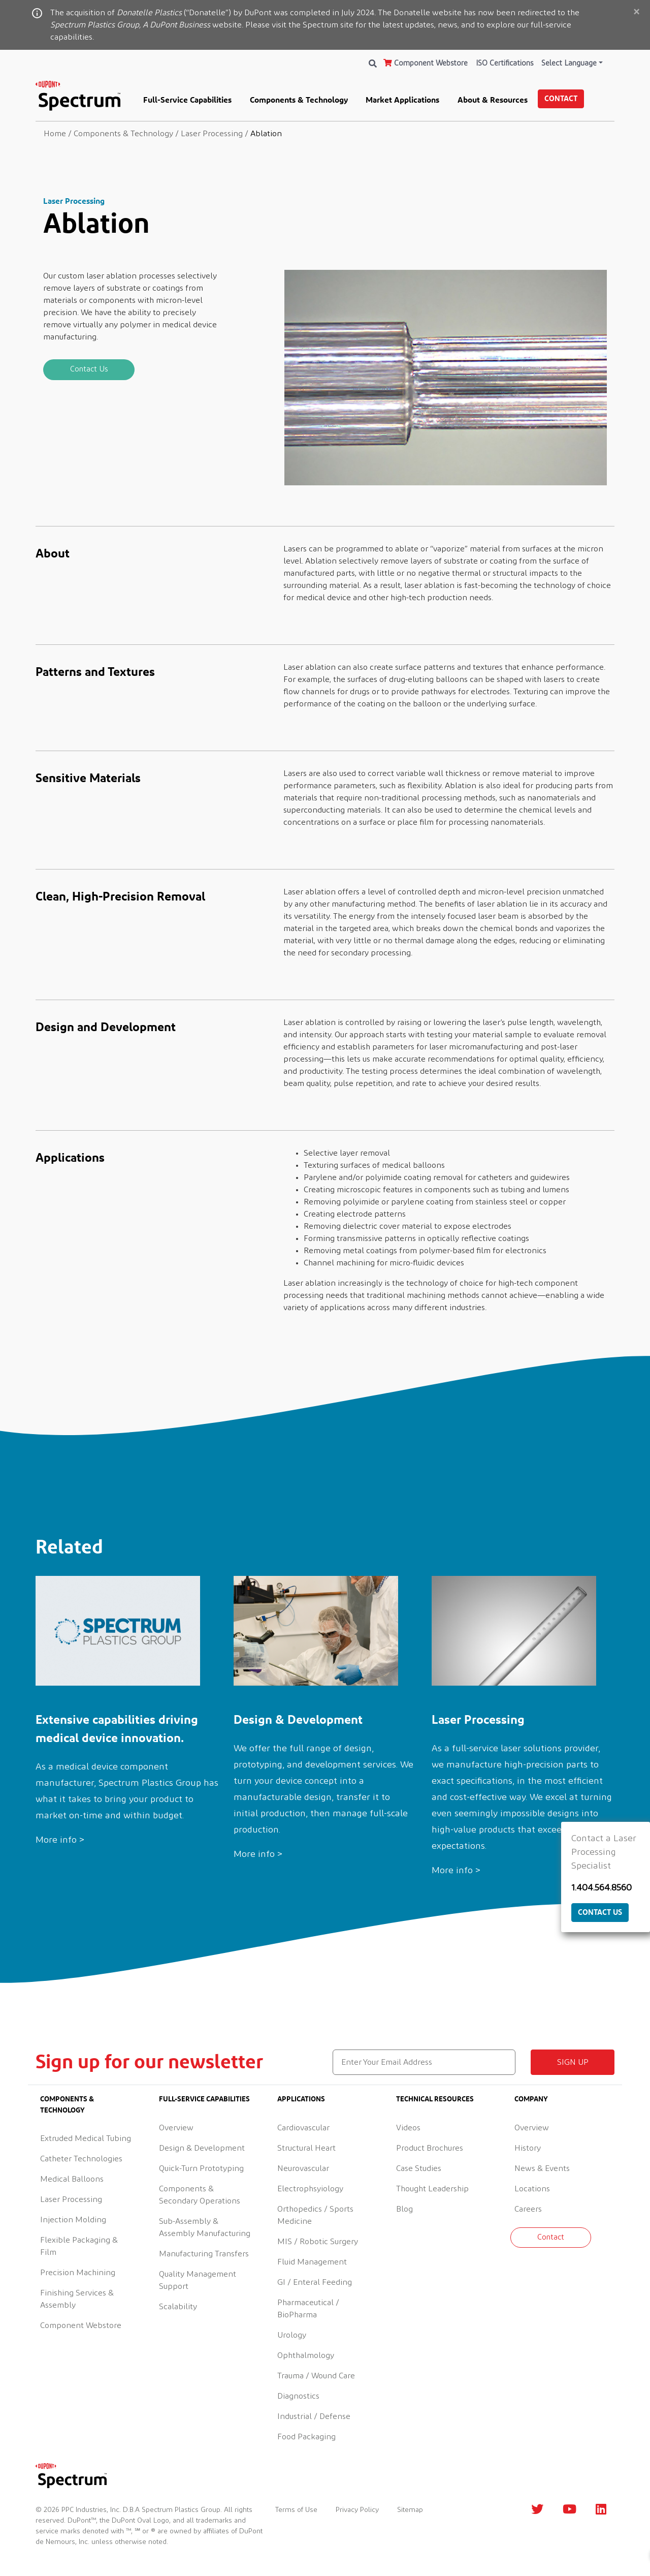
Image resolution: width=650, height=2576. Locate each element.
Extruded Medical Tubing (85, 2138)
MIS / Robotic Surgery (317, 2242)
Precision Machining (77, 2273)
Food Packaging (306, 2437)
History (527, 2148)
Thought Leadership (432, 2189)
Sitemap (410, 2509)
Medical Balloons (72, 2179)
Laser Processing (71, 2199)
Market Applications (402, 100)
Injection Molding (73, 2220)
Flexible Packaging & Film (79, 2246)
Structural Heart (306, 2148)
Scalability (178, 2307)
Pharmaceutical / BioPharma (308, 2309)
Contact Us (89, 369)
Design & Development (202, 2148)
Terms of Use (296, 2509)
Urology (291, 2335)
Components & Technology (299, 100)
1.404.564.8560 (601, 1887)
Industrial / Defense (313, 2416)
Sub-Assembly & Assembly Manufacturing (204, 2227)
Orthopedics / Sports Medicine (315, 2215)
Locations (532, 2189)
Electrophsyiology (310, 2189)
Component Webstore (425, 63)
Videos (408, 2128)
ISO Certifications (504, 63)
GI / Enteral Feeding (314, 2282)
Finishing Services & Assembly (77, 2299)
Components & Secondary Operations (199, 2195)
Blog (404, 2209)
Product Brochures (429, 2148)
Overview (176, 2128)
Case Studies (418, 2168)
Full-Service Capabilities (187, 100)
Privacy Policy (357, 2509)
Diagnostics (298, 2396)
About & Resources (493, 100)
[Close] (636, 13)
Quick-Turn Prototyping (201, 2168)
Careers (528, 2209)
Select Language (569, 63)
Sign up (573, 2062)
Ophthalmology (305, 2355)
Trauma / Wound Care (316, 2376)
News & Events (542, 2168)
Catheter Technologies (81, 2159)
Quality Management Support (197, 2280)
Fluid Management (312, 2262)
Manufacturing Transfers (204, 2254)
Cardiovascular (303, 2128)
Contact (560, 98)
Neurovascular (303, 2168)
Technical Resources (435, 2098)
